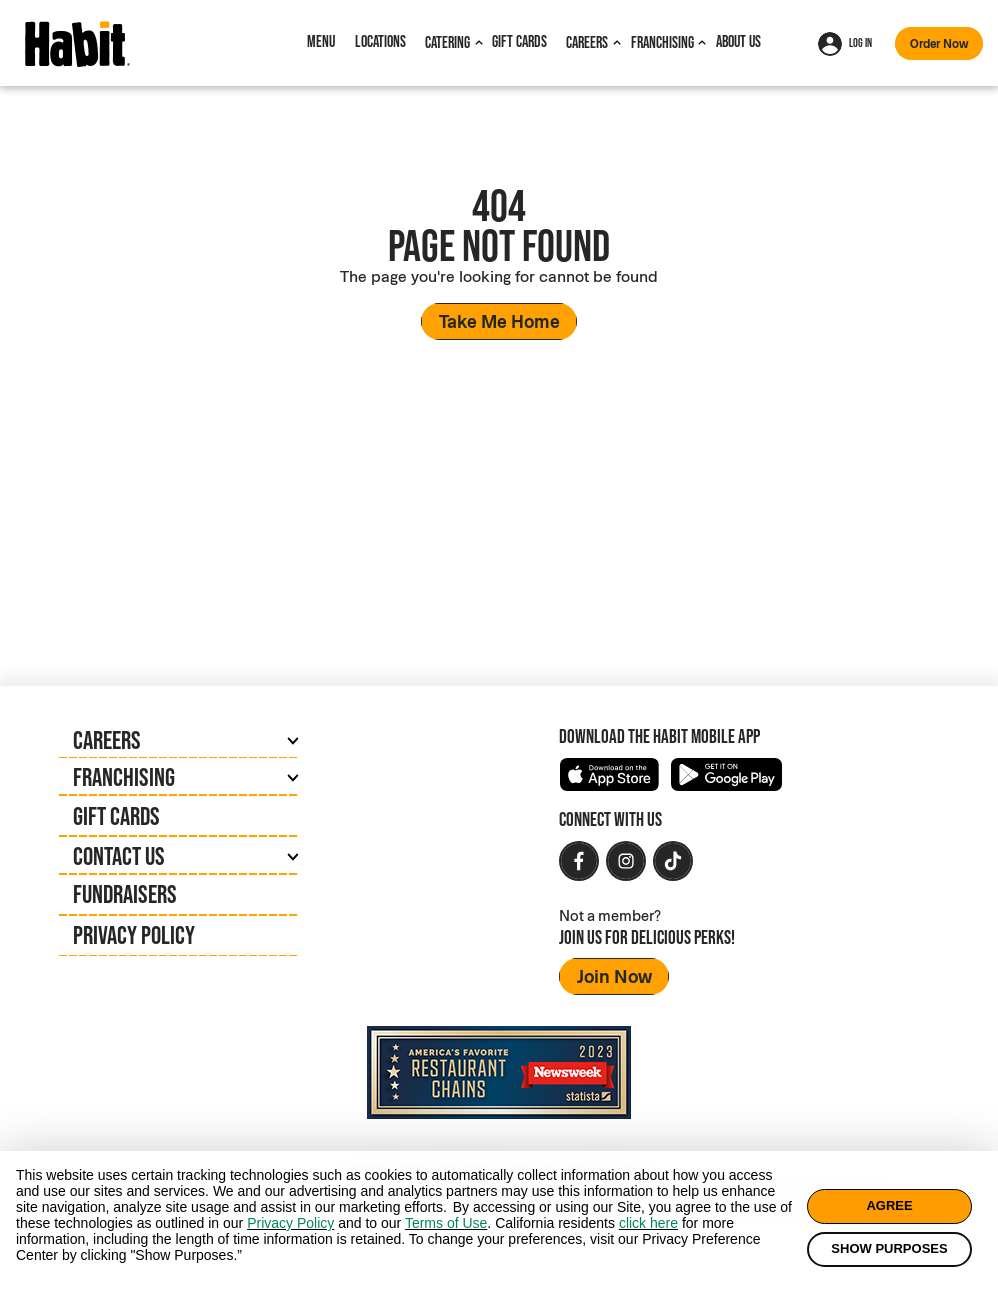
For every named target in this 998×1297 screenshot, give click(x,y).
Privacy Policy (134, 935)
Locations (380, 41)
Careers (587, 42)
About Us (738, 41)
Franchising (662, 42)
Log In (845, 44)
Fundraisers (125, 894)
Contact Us (119, 856)
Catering (447, 42)
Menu (321, 41)
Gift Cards (519, 41)
